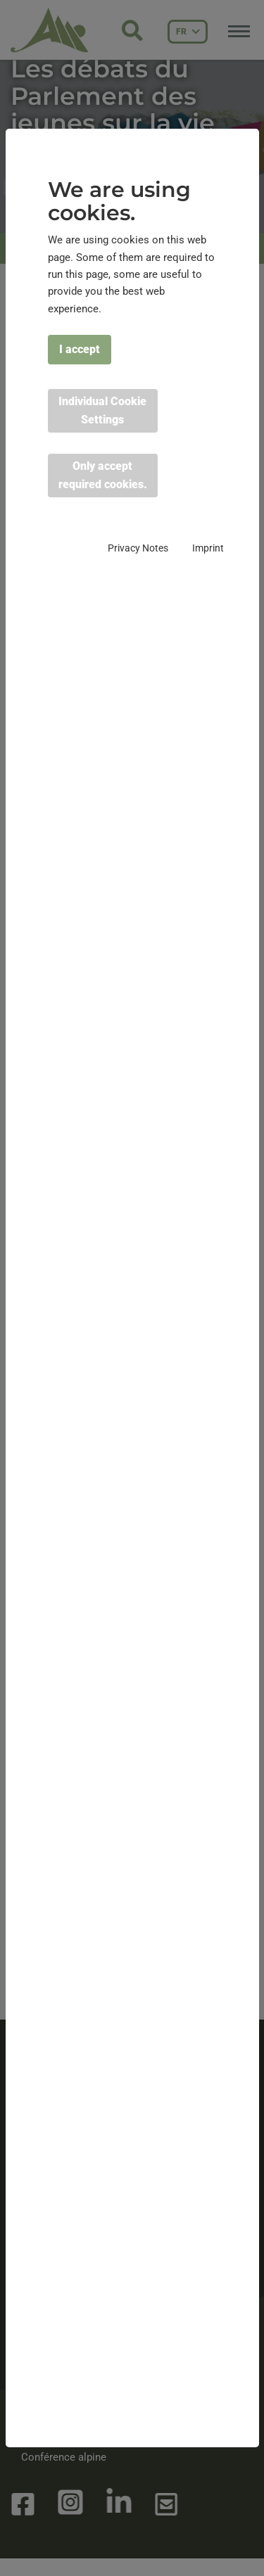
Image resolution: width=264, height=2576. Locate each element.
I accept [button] (79, 349)
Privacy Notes (138, 548)
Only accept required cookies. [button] (102, 475)
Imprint (208, 548)
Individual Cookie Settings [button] (102, 410)
